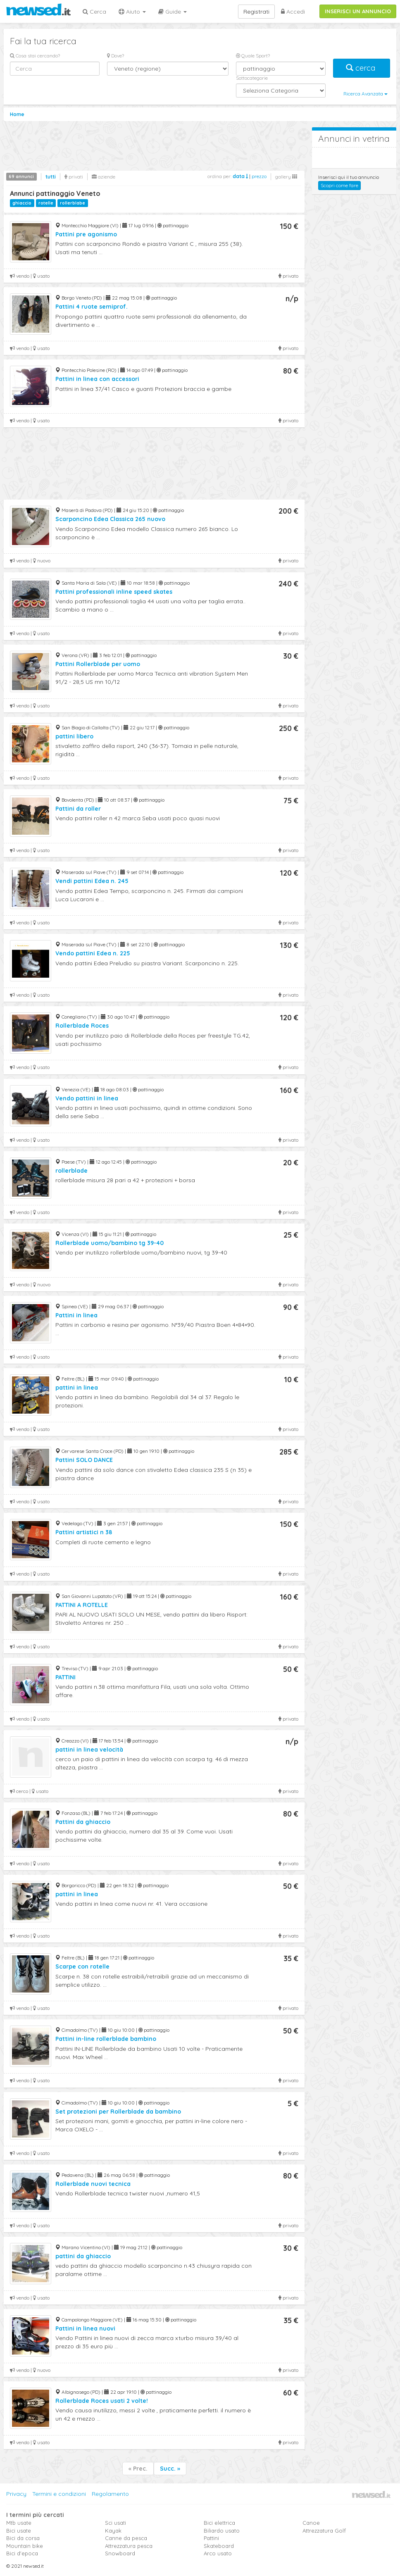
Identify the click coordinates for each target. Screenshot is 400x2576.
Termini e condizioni (59, 2493)
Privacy (16, 2493)
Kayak (113, 2530)
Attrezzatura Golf (324, 2530)
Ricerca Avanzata (365, 93)
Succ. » (170, 2468)
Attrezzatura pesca (128, 2546)
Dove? (115, 55)
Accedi (293, 11)
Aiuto (132, 11)
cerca (361, 68)
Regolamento (110, 2493)
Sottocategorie (252, 78)
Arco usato (218, 2553)
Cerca (94, 11)
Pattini (211, 2538)
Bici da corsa (23, 2538)
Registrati (256, 11)
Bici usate (18, 2530)
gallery (286, 177)
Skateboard (219, 2546)
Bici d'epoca (22, 2553)
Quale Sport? (253, 55)
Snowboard (120, 2553)
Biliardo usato (222, 2530)
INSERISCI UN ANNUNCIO (358, 11)
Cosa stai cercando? (35, 55)
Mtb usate (18, 2522)
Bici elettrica (219, 2522)
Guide (172, 11)
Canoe (311, 2522)
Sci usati (115, 2522)
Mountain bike (24, 2546)
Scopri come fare (339, 185)
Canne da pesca (126, 2538)
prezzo (259, 176)
